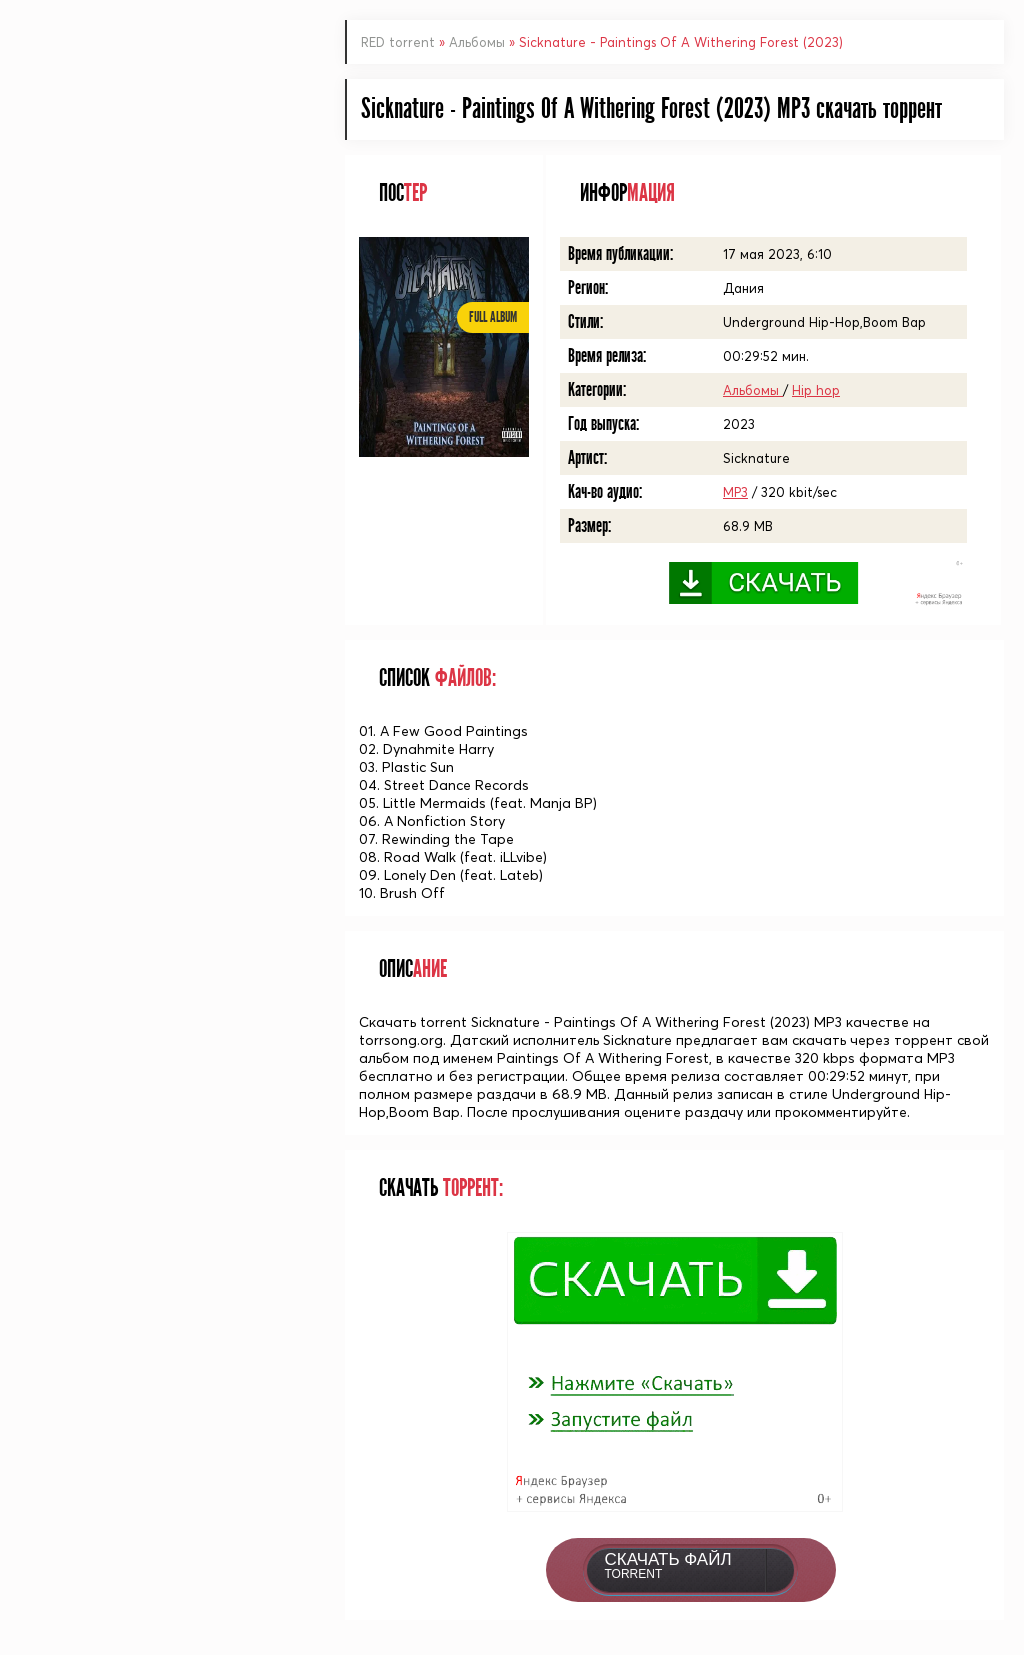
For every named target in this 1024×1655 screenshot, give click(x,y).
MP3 (735, 492)
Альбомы (479, 42)
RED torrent (398, 42)
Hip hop (816, 390)
